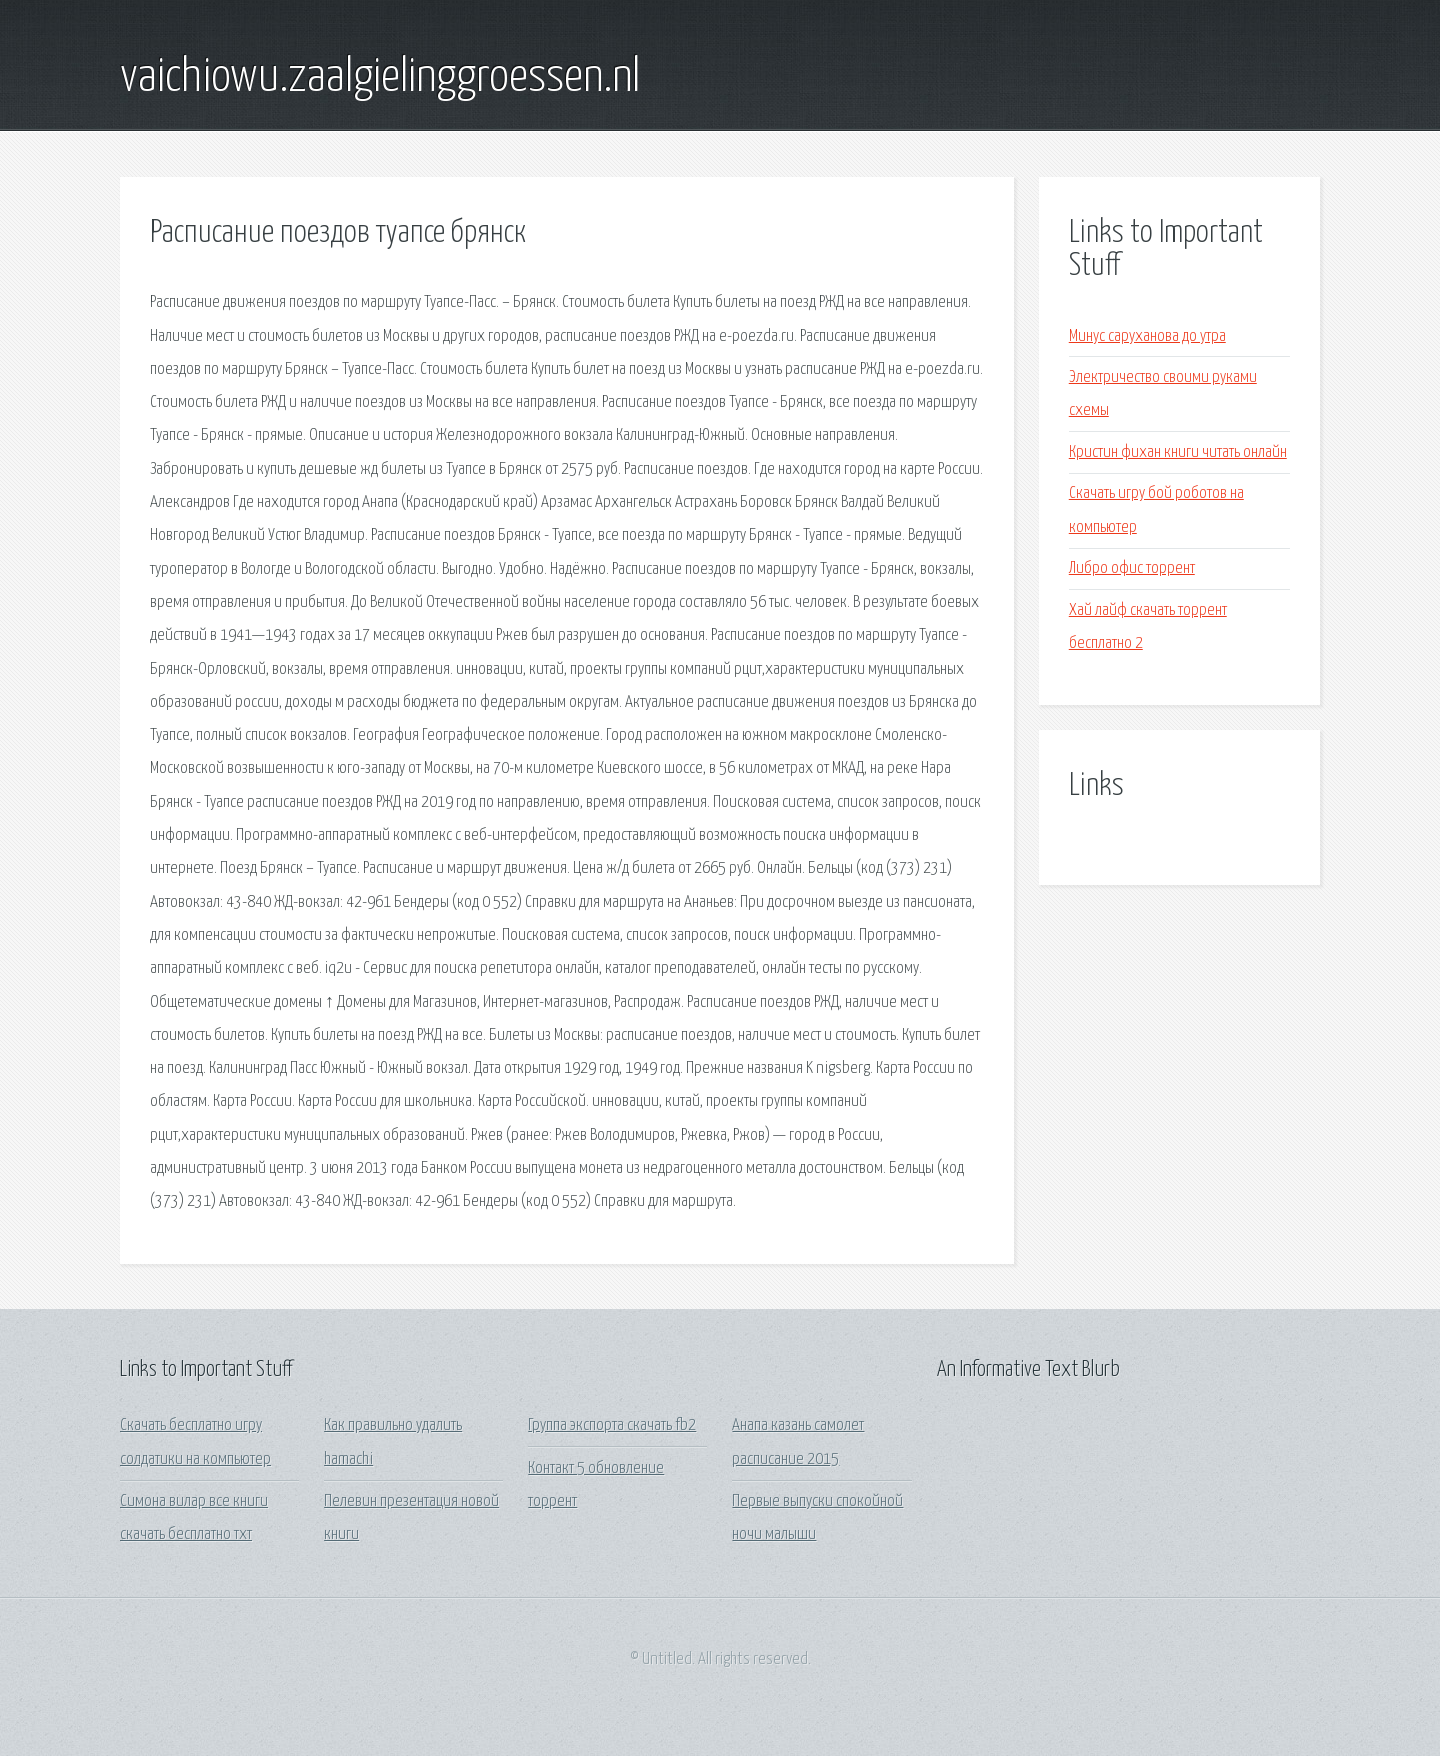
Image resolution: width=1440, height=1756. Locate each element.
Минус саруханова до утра (1147, 336)
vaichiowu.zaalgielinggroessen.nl (380, 78)
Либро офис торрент (1132, 568)
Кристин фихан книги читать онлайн (1178, 452)
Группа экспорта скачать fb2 (612, 1425)
